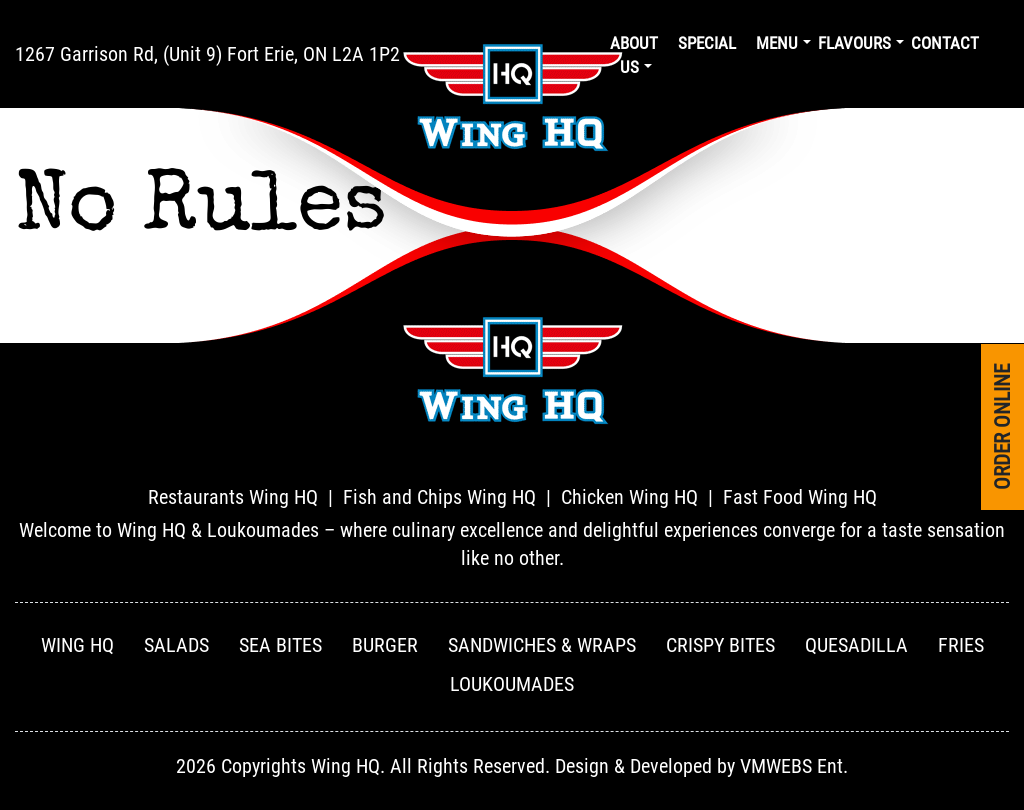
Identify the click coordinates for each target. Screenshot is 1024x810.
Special (707, 43)
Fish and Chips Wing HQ (439, 497)
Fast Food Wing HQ (800, 497)
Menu (777, 43)
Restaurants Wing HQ (233, 497)
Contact (945, 43)
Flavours (854, 43)
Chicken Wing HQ (629, 497)
